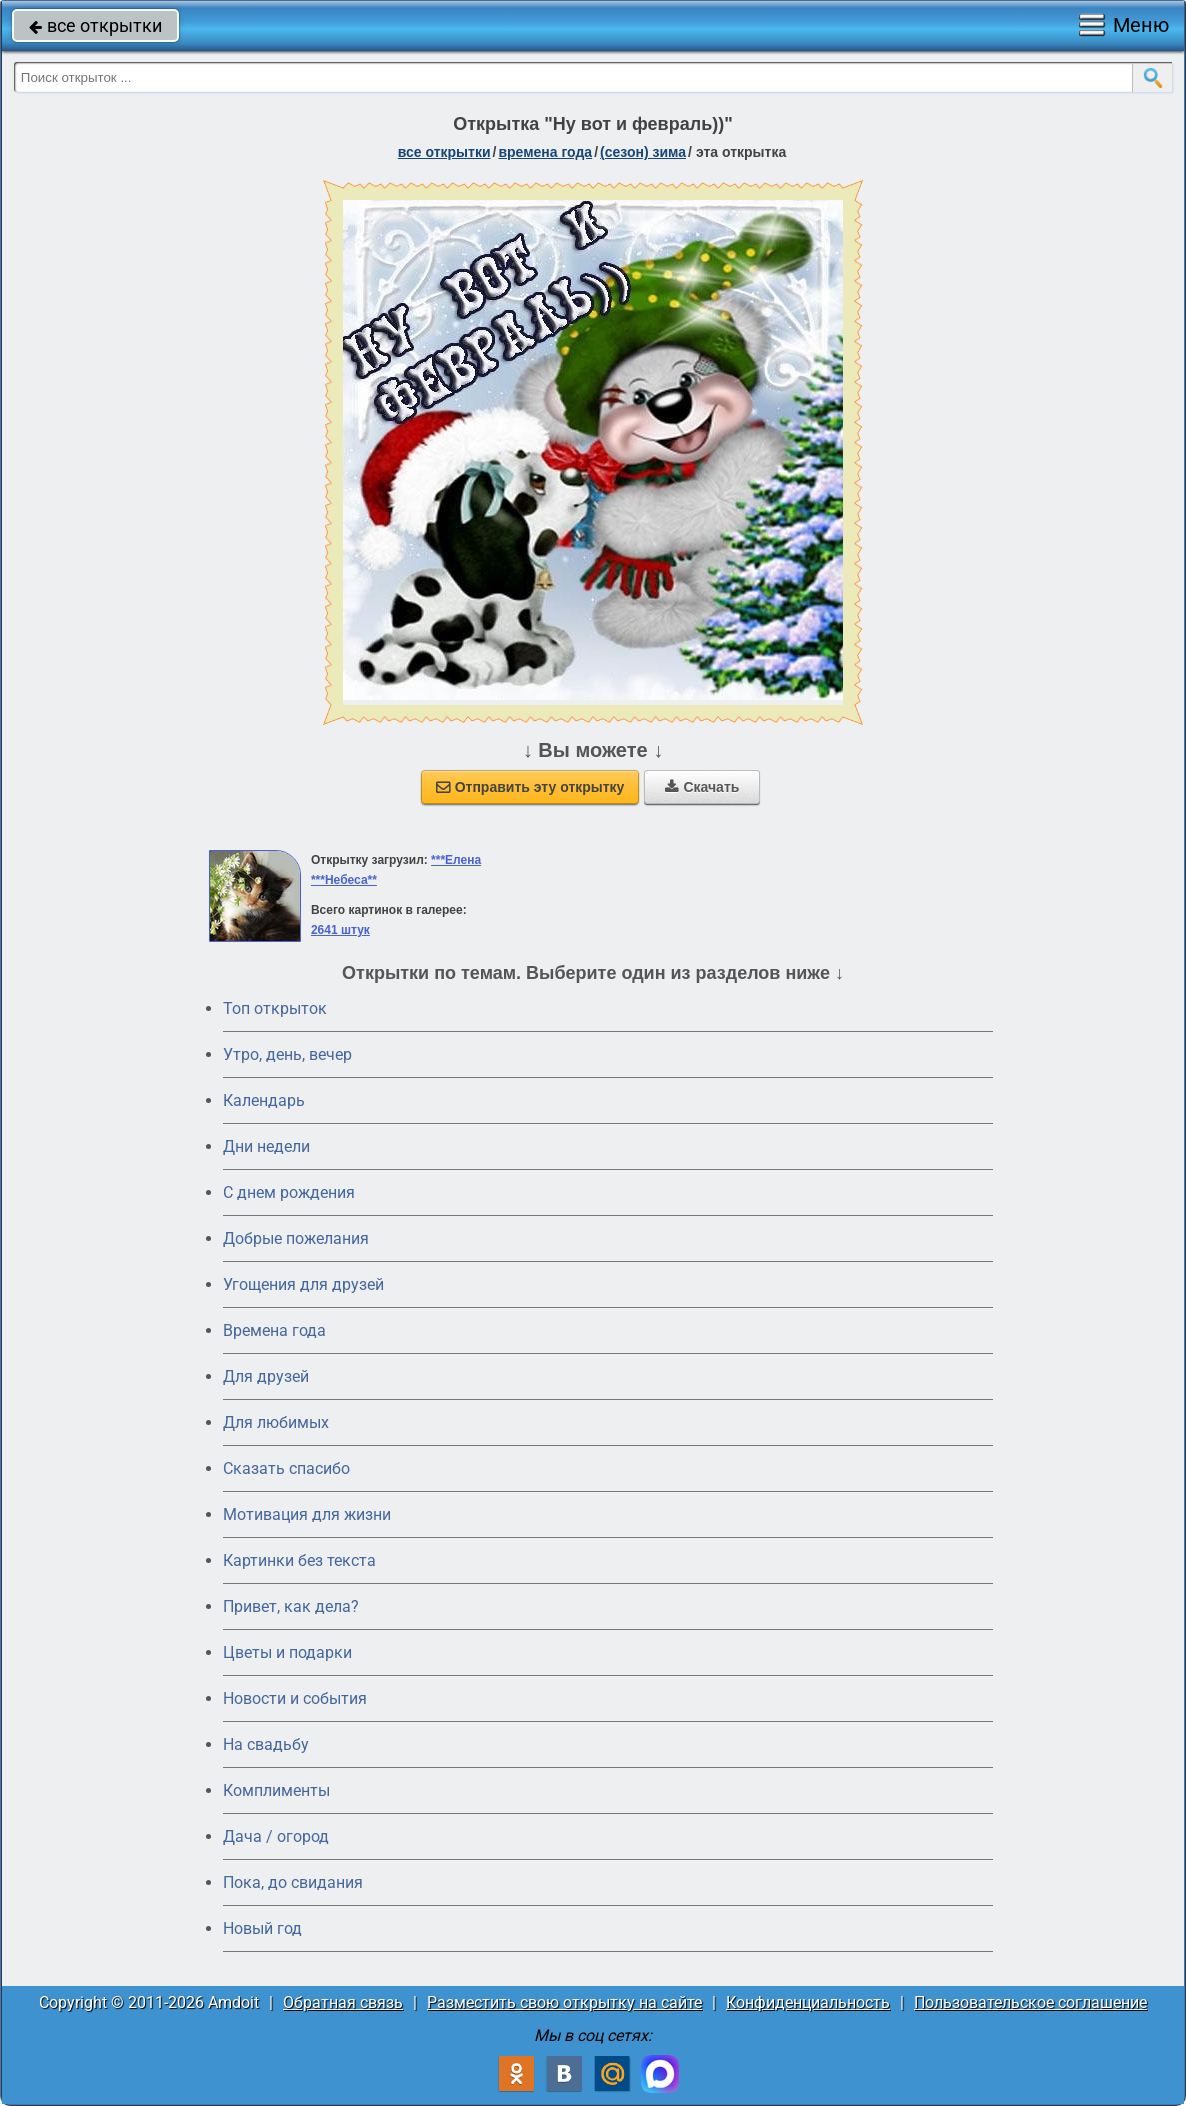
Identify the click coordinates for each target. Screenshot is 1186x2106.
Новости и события (295, 1698)
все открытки (95, 25)
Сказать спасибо (286, 1468)
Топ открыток (275, 1008)
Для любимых (276, 1422)
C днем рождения (289, 1192)
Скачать (702, 787)
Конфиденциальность (808, 2002)
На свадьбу (266, 1744)
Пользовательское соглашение (1030, 2002)
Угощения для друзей (303, 1284)
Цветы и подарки (287, 1652)
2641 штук (340, 930)
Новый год (262, 1928)
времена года (545, 152)
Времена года (274, 1330)
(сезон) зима (643, 152)
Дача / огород (276, 1836)
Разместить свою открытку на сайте (564, 2002)
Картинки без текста (299, 1560)
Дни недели (266, 1146)
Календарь (264, 1100)
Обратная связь (343, 2002)
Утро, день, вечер (287, 1054)
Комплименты (276, 1790)
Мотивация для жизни (307, 1514)
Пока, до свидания (293, 1882)
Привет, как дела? (291, 1606)
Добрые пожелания (296, 1238)
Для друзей (266, 1376)
